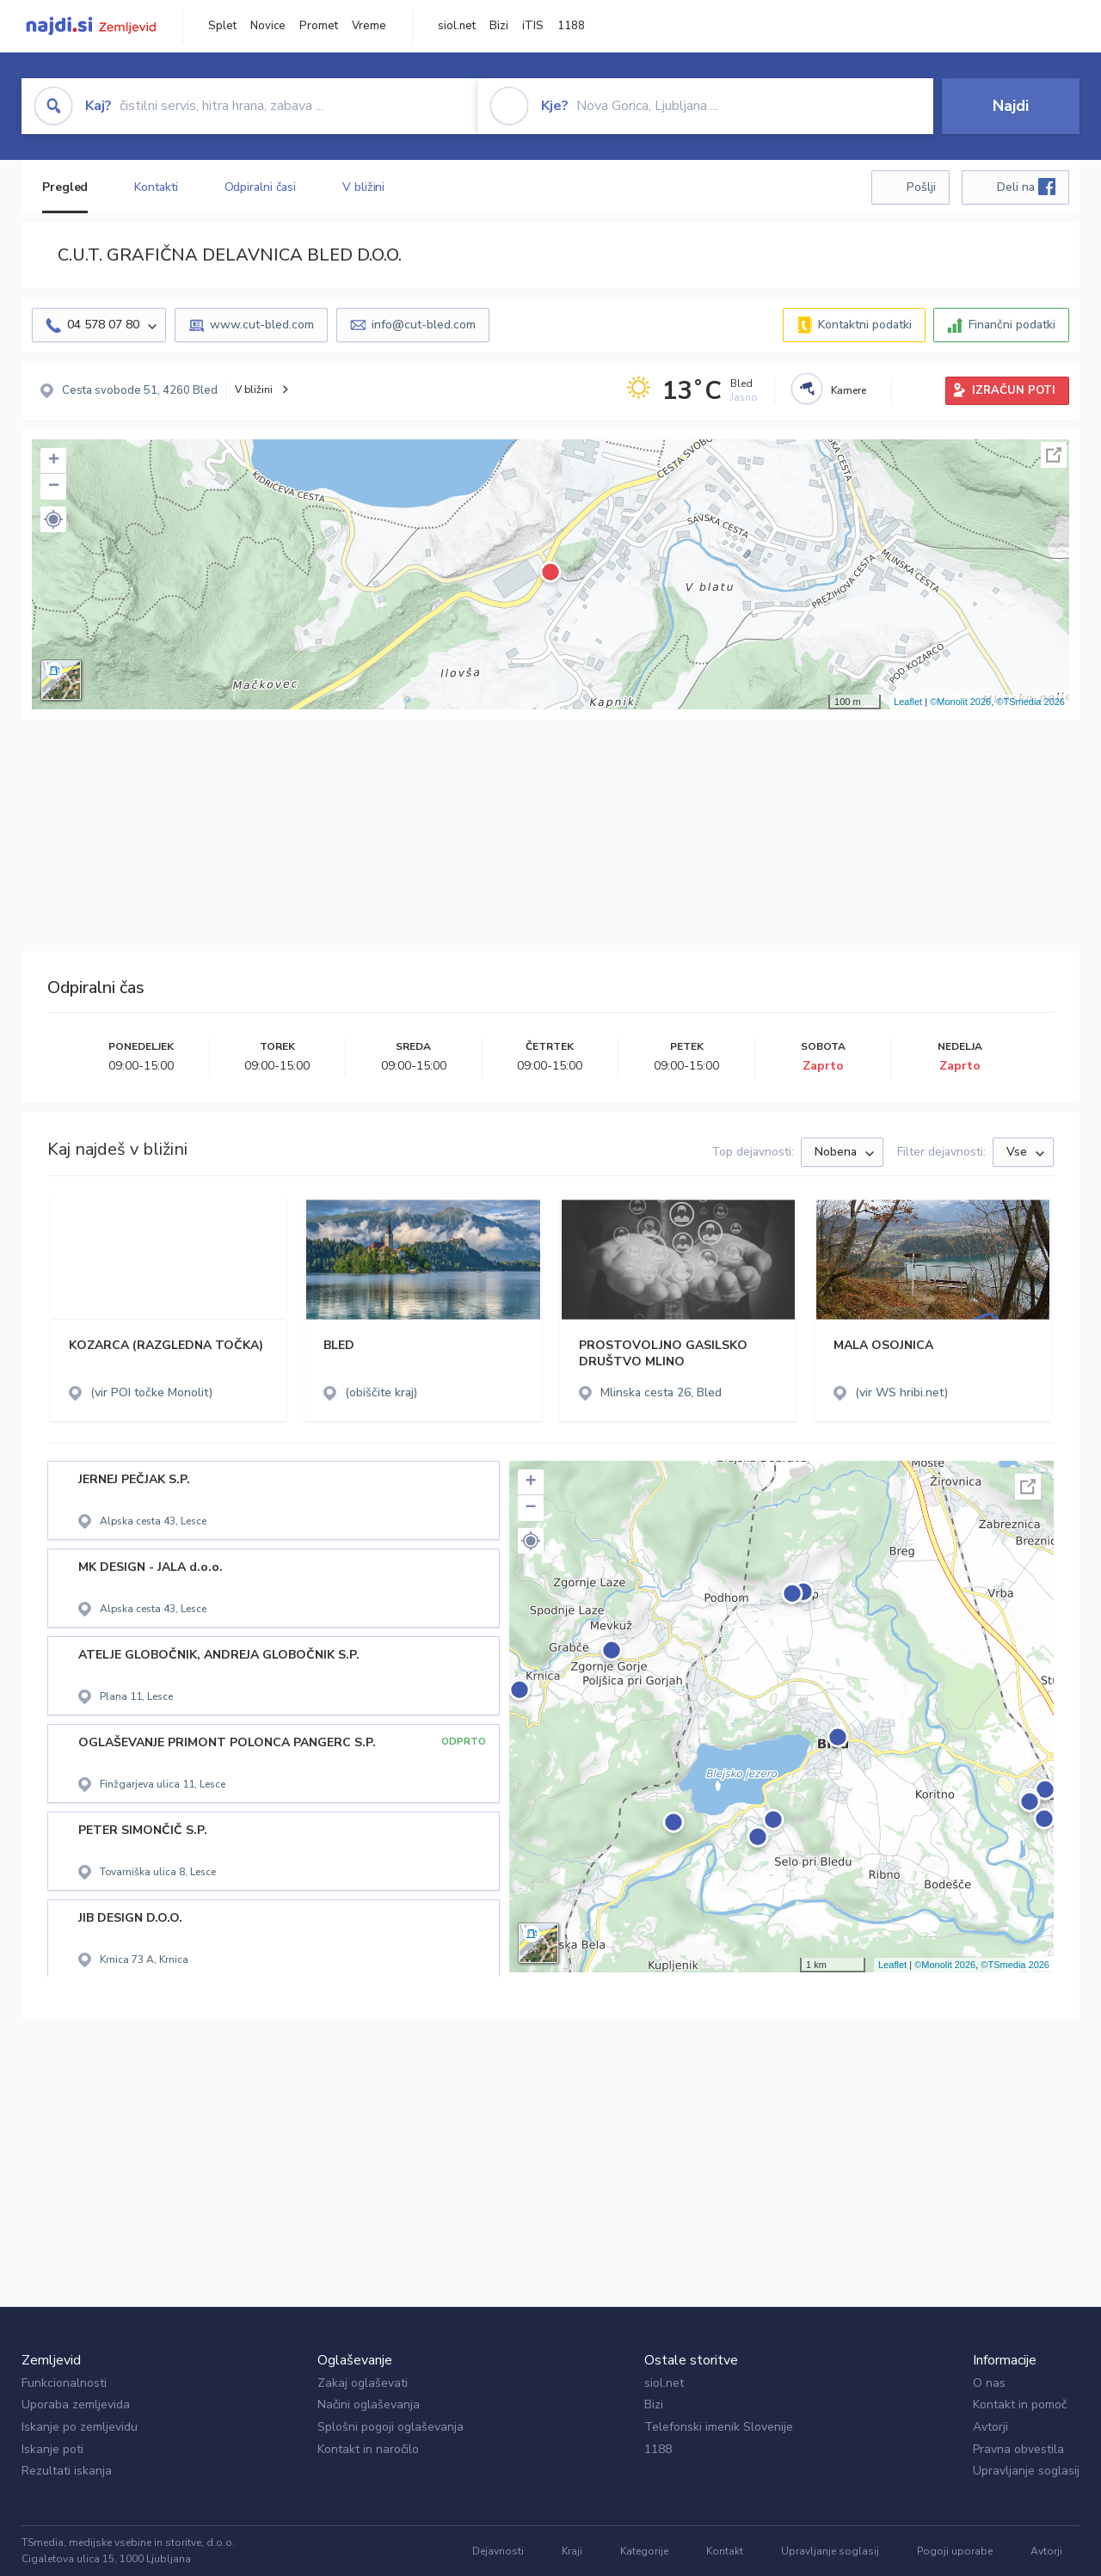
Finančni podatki (1012, 324)
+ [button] (53, 461)
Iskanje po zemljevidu (80, 2427)
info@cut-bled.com (424, 324)
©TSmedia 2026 (1030, 701)
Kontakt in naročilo (368, 2449)
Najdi (1011, 105)
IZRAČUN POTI (1013, 390)
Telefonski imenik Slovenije (718, 2427)
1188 (571, 26)
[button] (53, 519)
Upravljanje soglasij (1026, 2471)
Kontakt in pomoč (1020, 2404)
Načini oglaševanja (368, 2404)
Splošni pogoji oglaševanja (390, 2427)
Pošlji (921, 187)
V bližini (363, 187)
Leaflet (908, 701)
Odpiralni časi (261, 187)
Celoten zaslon (1054, 455)
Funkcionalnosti (64, 2383)
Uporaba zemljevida (76, 2404)
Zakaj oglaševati (362, 2383)
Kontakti (155, 187)
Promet (318, 26)
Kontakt (724, 2551)
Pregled (65, 187)
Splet (222, 26)
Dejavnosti (498, 2551)
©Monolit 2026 (960, 701)
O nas (989, 2383)
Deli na (1026, 186)
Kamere (848, 390)
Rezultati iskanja (67, 2471)
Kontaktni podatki (865, 324)
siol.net (457, 26)
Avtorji (990, 2427)
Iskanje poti (52, 2449)
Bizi (498, 26)
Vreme (369, 26)
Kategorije (644, 2551)
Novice (268, 26)
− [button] (53, 487)
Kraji (572, 2551)
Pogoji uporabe (955, 2551)
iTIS (533, 26)
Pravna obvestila (1018, 2449)
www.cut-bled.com (262, 324)
